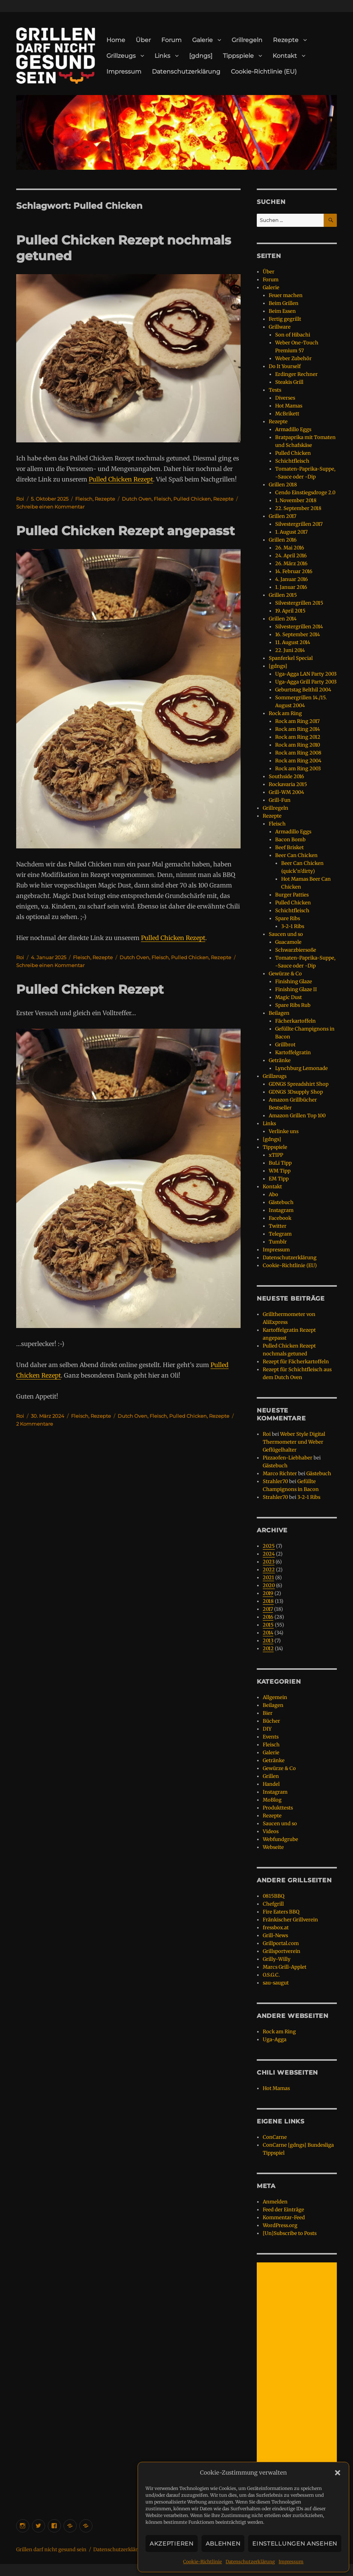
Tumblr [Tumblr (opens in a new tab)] (278, 1242)
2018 (268, 1601)
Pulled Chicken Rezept (121, 479)
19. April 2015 (290, 611)
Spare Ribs (287, 918)
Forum (171, 40)
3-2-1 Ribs (292, 926)
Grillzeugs (121, 55)
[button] (337, 2472)
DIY (267, 1729)
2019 (268, 1593)
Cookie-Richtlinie (202, 2561)
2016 (268, 1617)
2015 (268, 1625)
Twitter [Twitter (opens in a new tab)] (277, 1226)
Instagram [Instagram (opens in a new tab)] (281, 1210)
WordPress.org (280, 2225)
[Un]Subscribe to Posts (290, 2233)
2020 (269, 1585)
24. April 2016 (291, 555)
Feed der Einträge (283, 2209)
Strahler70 (275, 1481)
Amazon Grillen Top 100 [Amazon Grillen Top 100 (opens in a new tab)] (297, 1115)
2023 (268, 1562)
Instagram (275, 1792)
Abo (273, 1194)
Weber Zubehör (293, 358)
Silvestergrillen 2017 (299, 524)
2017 (268, 1609)
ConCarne (275, 2137)
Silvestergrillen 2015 (299, 603)
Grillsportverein (281, 1951)
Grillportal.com (281, 1943)
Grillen (271, 1776)
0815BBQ (273, 1896)
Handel (271, 1784)
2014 (268, 1633)
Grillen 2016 (283, 540)
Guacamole (288, 942)
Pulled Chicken (192, 499)
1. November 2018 (296, 500)
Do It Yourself (285, 366)
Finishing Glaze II (296, 989)
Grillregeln (247, 40)
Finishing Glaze (293, 981)
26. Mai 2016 (289, 548)
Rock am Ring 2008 (298, 753)
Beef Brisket (289, 847)
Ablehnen (223, 2543)
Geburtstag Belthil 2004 (303, 690)
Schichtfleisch (292, 461)
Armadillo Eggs (293, 429)
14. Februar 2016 (293, 571)
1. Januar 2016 (291, 587)
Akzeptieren (172, 2543)
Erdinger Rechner (296, 374)
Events (271, 1737)
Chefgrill (273, 1904)
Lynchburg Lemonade (301, 1068)
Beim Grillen (283, 303)
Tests (275, 390)
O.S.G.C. (271, 1975)
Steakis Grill (289, 382)
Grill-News (275, 1935)
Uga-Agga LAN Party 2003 (305, 674)
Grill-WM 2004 (286, 792)
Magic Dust (288, 997)
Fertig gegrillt (285, 319)
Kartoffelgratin (293, 1052)
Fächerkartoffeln (295, 1021)
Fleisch (83, 499)
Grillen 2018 (283, 484)
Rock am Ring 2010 (297, 745)
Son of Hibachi (292, 335)
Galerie (202, 40)
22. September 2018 (298, 508)
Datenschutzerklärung (250, 2561)
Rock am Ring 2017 (297, 721)
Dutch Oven (137, 499)
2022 (269, 1569)
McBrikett (287, 413)
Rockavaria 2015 (288, 784)
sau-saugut (276, 1983)
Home (115, 40)
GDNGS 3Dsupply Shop (296, 1092)
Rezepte (285, 40)
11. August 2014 (292, 642)
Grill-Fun (280, 800)
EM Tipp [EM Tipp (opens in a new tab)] (279, 1179)
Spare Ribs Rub (293, 1005)
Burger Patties (292, 895)
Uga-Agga (274, 2039)
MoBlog (272, 1800)
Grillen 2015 (283, 595)
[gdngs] (200, 55)
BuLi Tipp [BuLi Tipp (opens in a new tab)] (280, 1163)
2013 (268, 1640)
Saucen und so (286, 934)
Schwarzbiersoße (295, 950)
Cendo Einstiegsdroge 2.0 (305, 492)
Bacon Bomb (290, 839)
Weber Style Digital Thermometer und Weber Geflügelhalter (294, 1442)
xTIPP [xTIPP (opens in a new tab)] (276, 1155)
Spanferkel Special (291, 658)
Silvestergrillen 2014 (299, 626)
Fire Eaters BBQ (281, 1912)
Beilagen (279, 1013)
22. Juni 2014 (290, 650)
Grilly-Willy (277, 1959)
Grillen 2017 (282, 516)
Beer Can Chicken (296, 855)
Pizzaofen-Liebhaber (287, 1458)
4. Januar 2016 (291, 579)
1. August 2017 (291, 532)
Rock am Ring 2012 (297, 737)
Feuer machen (286, 295)
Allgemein (275, 1697)
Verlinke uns (283, 1131)
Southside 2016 (286, 776)
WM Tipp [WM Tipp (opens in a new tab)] (280, 1171)
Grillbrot (285, 1044)
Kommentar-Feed (284, 2217)
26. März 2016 (291, 563)
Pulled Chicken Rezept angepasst (125, 530)
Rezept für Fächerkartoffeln (296, 1361)
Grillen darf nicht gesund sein (51, 2549)
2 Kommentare (34, 1424)
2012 (268, 1648)
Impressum (291, 2561)
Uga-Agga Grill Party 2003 (305, 682)
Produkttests (278, 1808)
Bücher (271, 1721)
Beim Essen (282, 311)
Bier (268, 1713)
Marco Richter (280, 1473)
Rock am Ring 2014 (297, 729)
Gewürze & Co (285, 973)
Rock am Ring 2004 (298, 761)
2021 (268, 1577)
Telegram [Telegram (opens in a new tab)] (280, 1234)
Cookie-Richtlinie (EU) (264, 71)
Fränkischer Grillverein (290, 1920)
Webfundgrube (280, 1839)
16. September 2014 (297, 634)
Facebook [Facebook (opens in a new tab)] (280, 1218)
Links (162, 55)
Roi (20, 499)
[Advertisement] (298, 2375)
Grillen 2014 (283, 619)
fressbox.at (276, 1927)
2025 (269, 1546)
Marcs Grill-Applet (284, 1967)
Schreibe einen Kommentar (50, 507)
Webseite (273, 1847)
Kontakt (285, 55)
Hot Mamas (288, 406)
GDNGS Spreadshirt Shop (299, 1084)
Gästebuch (281, 1202)
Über (143, 40)
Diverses (285, 398)
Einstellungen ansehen (294, 2543)
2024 (269, 1554)
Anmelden (275, 2202)
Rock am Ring (285, 713)
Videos (271, 1831)
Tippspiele (238, 55)
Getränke (280, 1060)
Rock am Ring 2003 (298, 768)
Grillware (280, 327)
